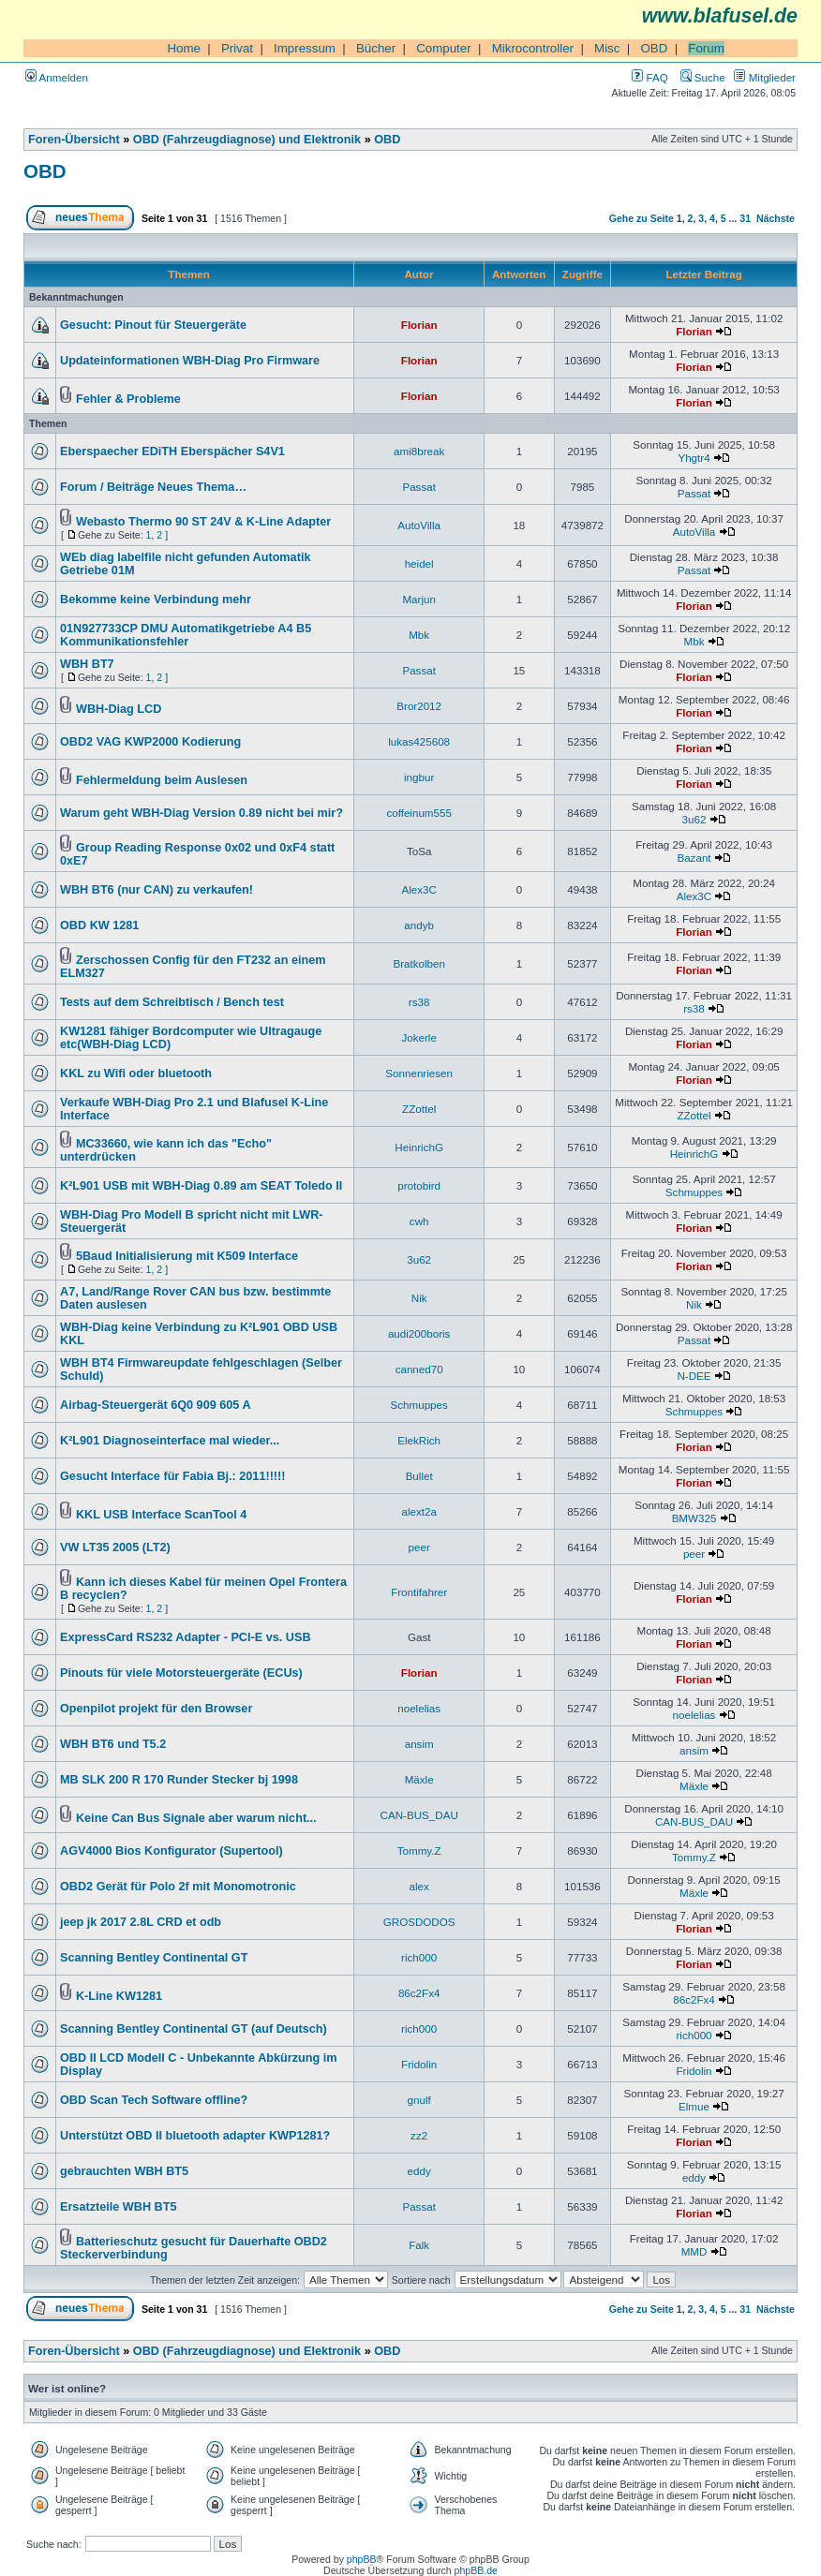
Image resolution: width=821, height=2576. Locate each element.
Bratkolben (419, 963)
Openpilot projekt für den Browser (156, 1708)
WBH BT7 (87, 664)
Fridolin (419, 2064)
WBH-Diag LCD (118, 709)
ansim (419, 1744)
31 (745, 218)
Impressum (305, 48)
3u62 (694, 819)
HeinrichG (419, 1147)
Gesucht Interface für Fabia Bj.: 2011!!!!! (173, 1476)
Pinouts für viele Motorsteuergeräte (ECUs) (181, 1673)
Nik (419, 1298)
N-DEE (693, 1375)
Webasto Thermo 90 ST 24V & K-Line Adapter (203, 521)
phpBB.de (476, 2570)
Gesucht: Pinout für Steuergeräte (153, 325)
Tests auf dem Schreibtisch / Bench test (172, 1002)
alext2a (418, 1511)
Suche (702, 77)
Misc (606, 48)
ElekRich (418, 1440)
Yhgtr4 (693, 458)
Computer (443, 48)
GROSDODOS (419, 1922)
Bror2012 (418, 706)
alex (419, 1886)
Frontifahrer (419, 1592)
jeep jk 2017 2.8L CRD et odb (140, 1922)
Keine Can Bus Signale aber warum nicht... (196, 1818)
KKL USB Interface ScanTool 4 (161, 1514)
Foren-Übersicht (74, 139)
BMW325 (694, 1518)
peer (419, 1547)
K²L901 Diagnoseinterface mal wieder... (169, 1440)
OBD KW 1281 (99, 925)
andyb (419, 925)
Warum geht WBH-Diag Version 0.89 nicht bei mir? (201, 813)
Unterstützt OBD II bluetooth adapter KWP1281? (195, 2135)
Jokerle (418, 1037)
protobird (418, 1185)
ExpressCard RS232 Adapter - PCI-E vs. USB (185, 1637)
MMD (694, 2251)
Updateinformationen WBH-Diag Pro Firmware (190, 360)
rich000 (419, 1957)
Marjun (419, 599)
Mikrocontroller (533, 48)
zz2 (418, 2135)
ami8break (419, 451)
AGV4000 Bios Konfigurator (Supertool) (171, 1851)
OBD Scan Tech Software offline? (153, 2100)
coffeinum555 (419, 813)
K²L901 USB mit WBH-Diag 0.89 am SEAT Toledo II (201, 1185)
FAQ (649, 77)
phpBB (362, 2559)
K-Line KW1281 (119, 1996)
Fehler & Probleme (128, 399)
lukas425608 (419, 741)
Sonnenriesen (419, 1073)
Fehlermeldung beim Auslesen (161, 780)
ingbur (419, 777)
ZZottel (419, 1109)
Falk (419, 2245)
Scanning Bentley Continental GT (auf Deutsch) (193, 2029)
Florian (419, 324)
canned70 (419, 1369)
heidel (419, 563)
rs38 (419, 1002)
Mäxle (419, 1779)
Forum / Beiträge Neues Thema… (153, 487)
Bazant (693, 857)
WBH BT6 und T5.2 (113, 1744)
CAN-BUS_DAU (419, 1815)
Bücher (376, 48)
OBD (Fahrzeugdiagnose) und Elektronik (247, 139)
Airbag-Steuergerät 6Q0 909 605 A (155, 1405)
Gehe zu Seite (641, 218)
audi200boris (419, 1333)
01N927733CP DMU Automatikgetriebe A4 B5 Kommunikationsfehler (185, 635)
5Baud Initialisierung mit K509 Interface (187, 1256)
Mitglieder (765, 77)
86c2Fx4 (419, 1993)
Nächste (775, 218)
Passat (419, 487)
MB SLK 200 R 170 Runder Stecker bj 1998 (179, 1779)
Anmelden (56, 77)
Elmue (694, 2106)
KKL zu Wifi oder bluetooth (136, 1073)
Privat (237, 48)
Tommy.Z (419, 1850)
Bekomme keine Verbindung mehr (155, 599)
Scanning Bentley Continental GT (153, 1957)
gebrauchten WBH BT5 (124, 2171)
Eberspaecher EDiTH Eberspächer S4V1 (172, 451)
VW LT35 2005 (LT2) (115, 1547)
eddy (419, 2171)
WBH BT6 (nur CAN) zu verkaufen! (156, 889)
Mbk (419, 635)
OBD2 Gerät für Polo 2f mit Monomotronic (178, 1886)
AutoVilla (418, 525)
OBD (653, 48)
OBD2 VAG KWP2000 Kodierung (150, 741)
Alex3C (418, 889)
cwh (419, 1221)
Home (184, 48)
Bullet (419, 1476)
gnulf (419, 2100)
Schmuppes (694, 1192)
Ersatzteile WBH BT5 (118, 2206)
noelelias (418, 1708)
